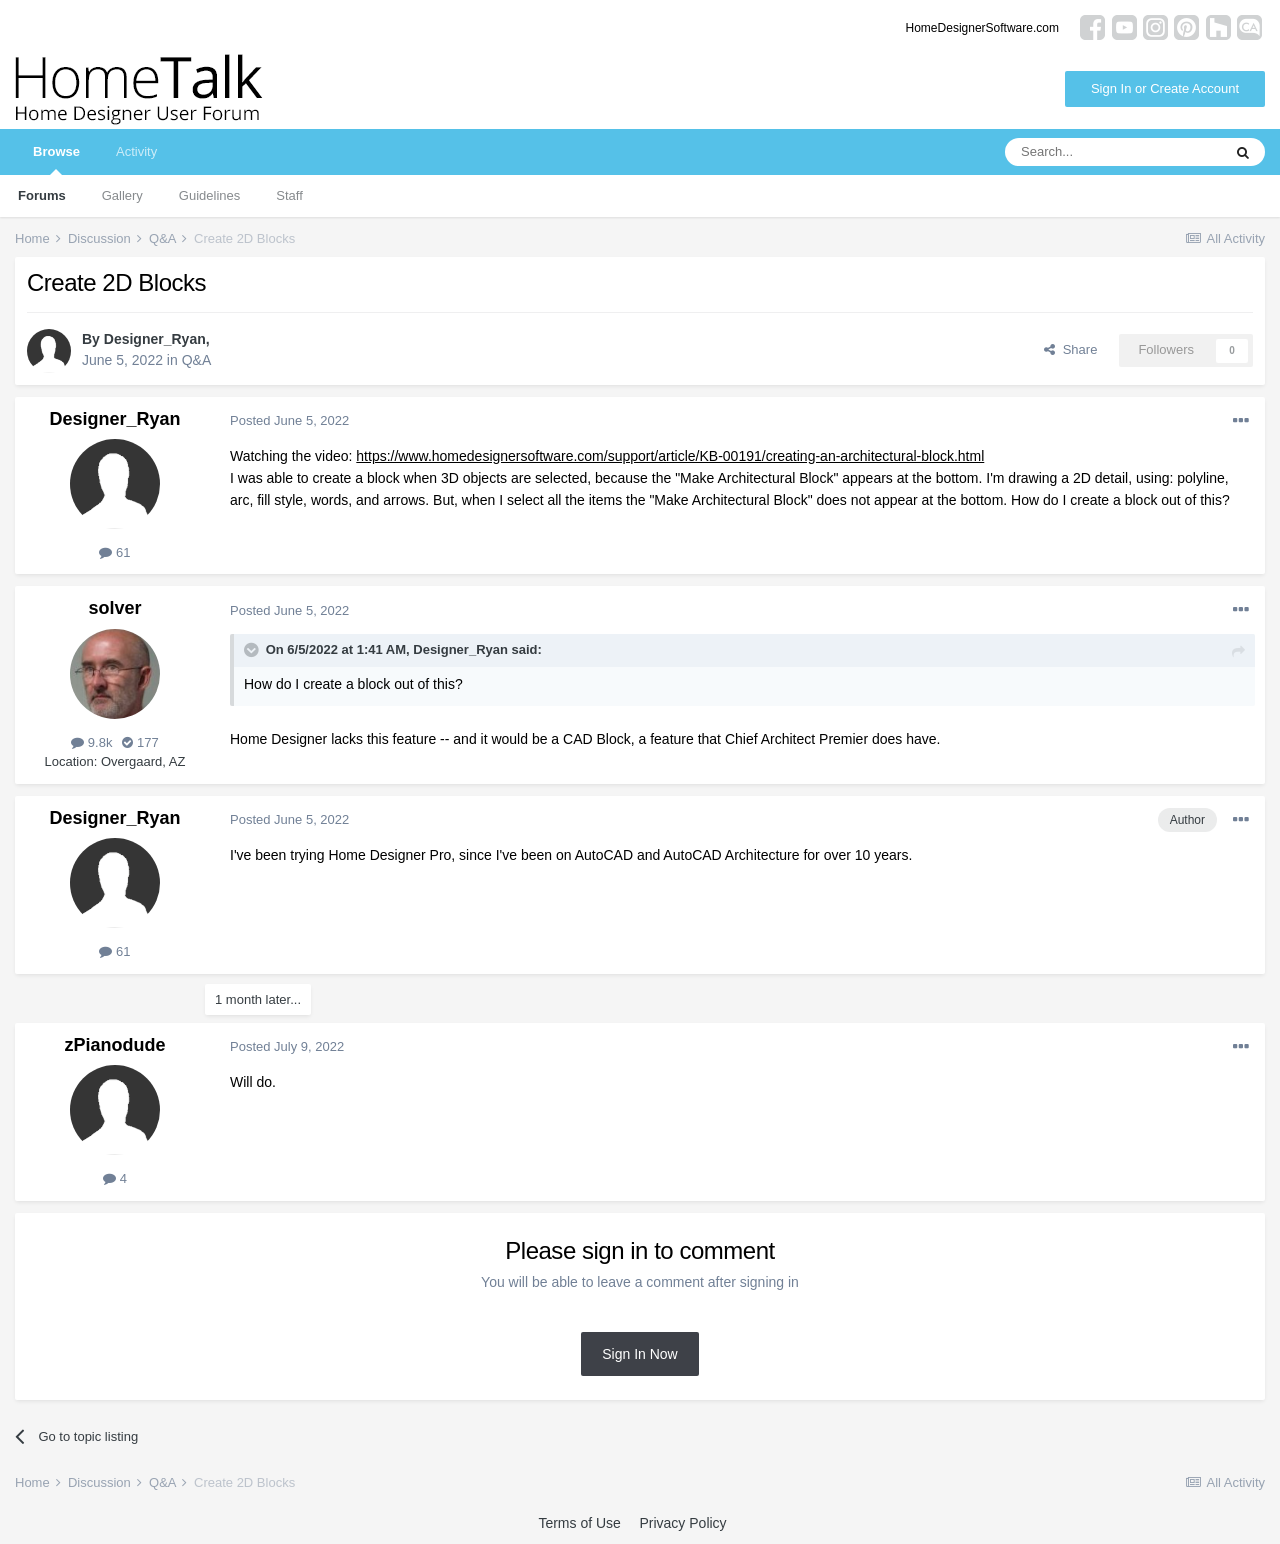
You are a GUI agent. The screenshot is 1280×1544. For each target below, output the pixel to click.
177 (140, 742)
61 (114, 552)
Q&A (197, 360)
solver (114, 608)
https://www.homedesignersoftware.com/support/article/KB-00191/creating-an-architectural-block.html (670, 456)
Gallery (122, 195)
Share (1070, 349)
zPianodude (114, 1045)
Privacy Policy (682, 1523)
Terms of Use (579, 1523)
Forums (42, 195)
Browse (56, 159)
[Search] (1113, 152)
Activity (136, 151)
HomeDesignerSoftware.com (982, 28)
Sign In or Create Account (1165, 88)
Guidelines (209, 195)
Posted (289, 420)
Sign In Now (639, 1354)
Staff (289, 195)
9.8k (91, 742)
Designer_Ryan (155, 339)
